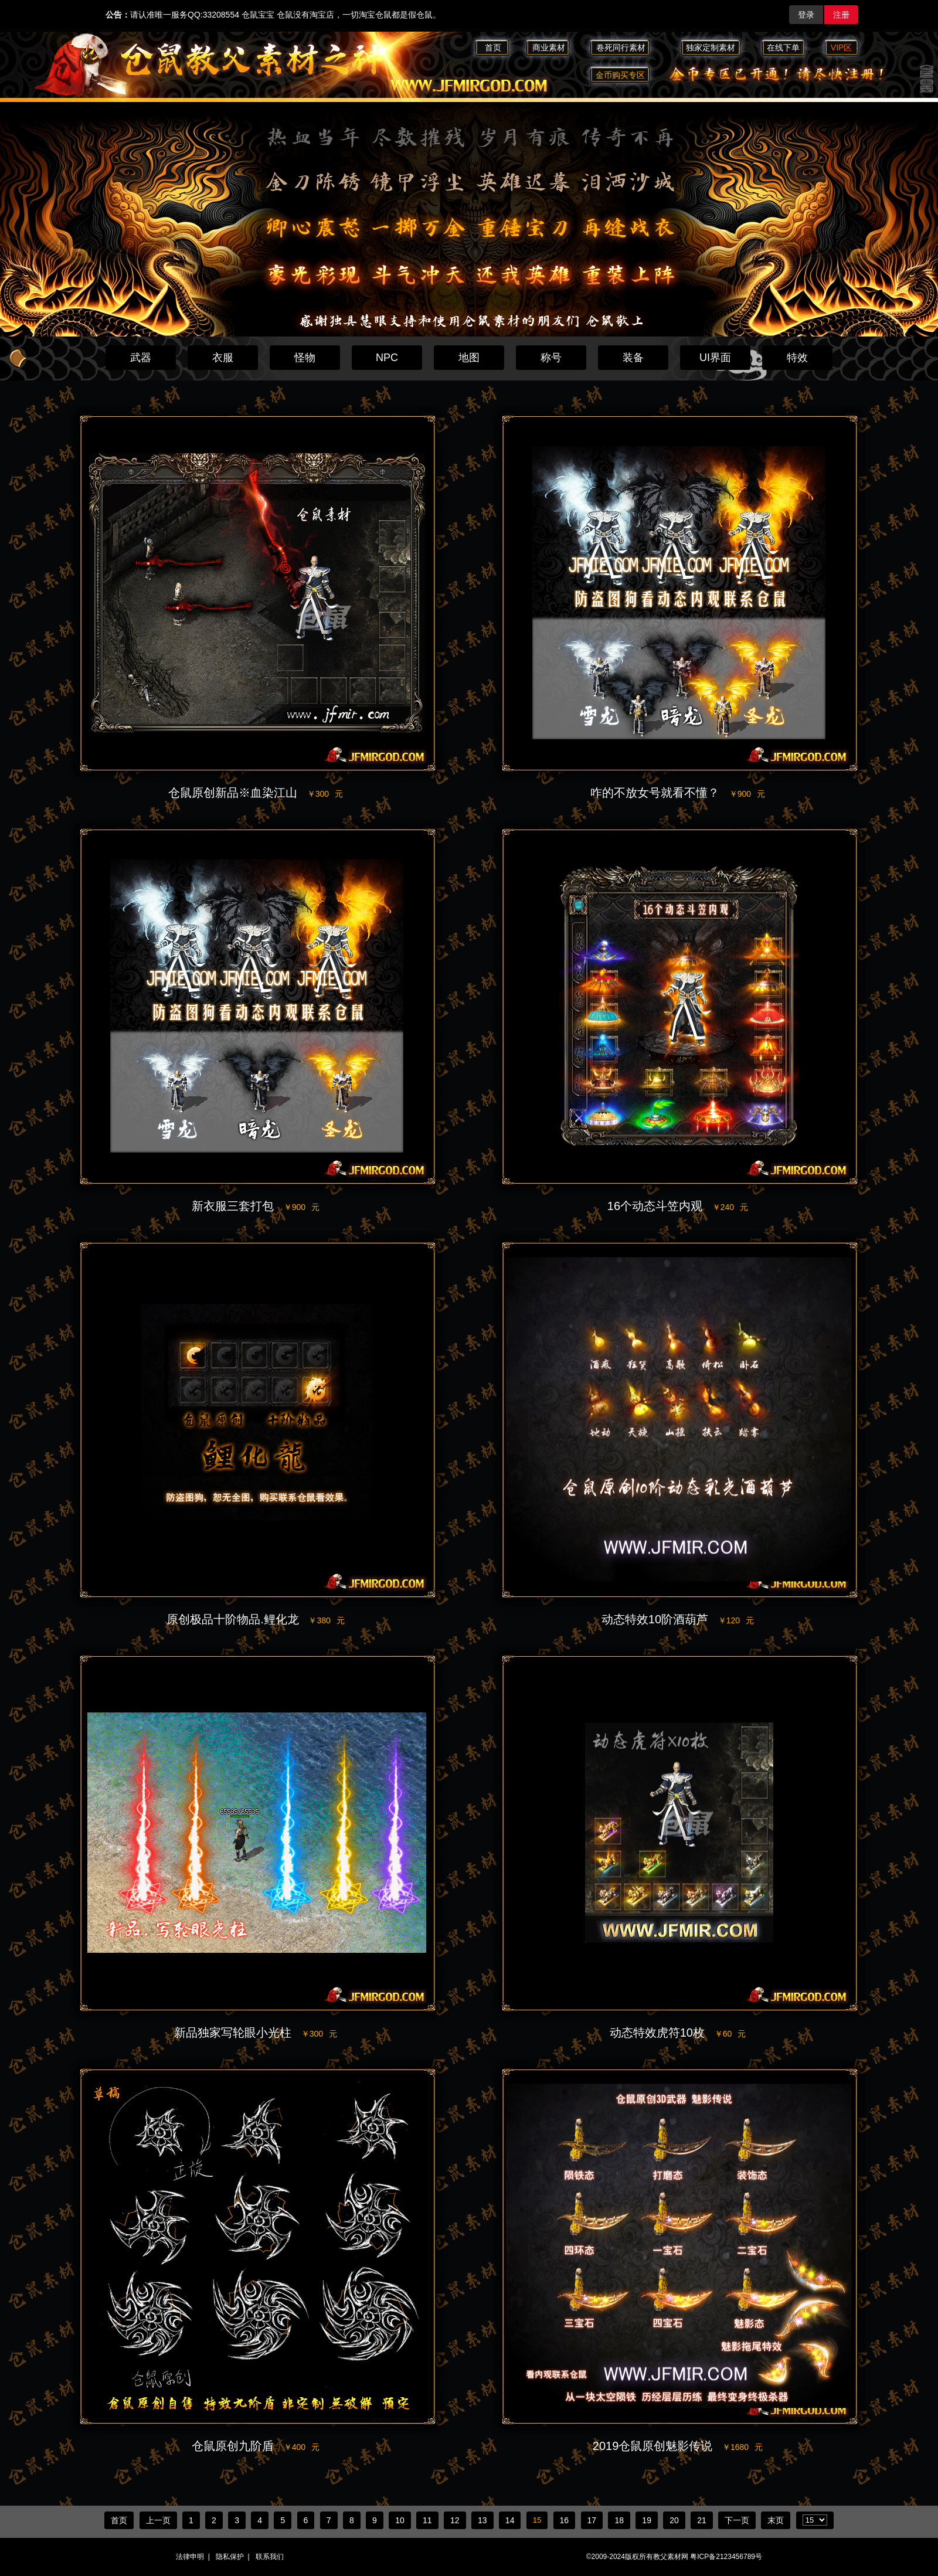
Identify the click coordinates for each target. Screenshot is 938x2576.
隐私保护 (230, 2557)
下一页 (737, 2520)
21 (701, 2520)
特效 (797, 357)
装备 (633, 357)
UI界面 (715, 357)
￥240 (730, 1207)
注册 (841, 14)
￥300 (325, 793)
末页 (775, 2520)
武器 (140, 357)
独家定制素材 (710, 47)
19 (646, 2520)
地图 (469, 357)
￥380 (326, 1620)
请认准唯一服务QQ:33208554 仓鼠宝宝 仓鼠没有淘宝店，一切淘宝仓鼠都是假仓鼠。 (273, 14)
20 (674, 2520)
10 (400, 2520)
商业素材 (548, 47)
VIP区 (841, 47)
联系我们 (270, 2557)
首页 (493, 47)
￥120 (736, 1620)
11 (427, 2520)
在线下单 (783, 47)
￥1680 (742, 2447)
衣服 (222, 357)
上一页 (158, 2520)
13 (482, 2520)
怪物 (304, 357)
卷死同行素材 (625, 47)
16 (564, 2520)
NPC (387, 357)
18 (619, 2520)
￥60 (730, 2033)
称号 (551, 357)
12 (455, 2520)
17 (592, 2520)
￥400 (302, 2447)
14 (510, 2520)
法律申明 (190, 2557)
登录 (806, 14)
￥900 (747, 793)
